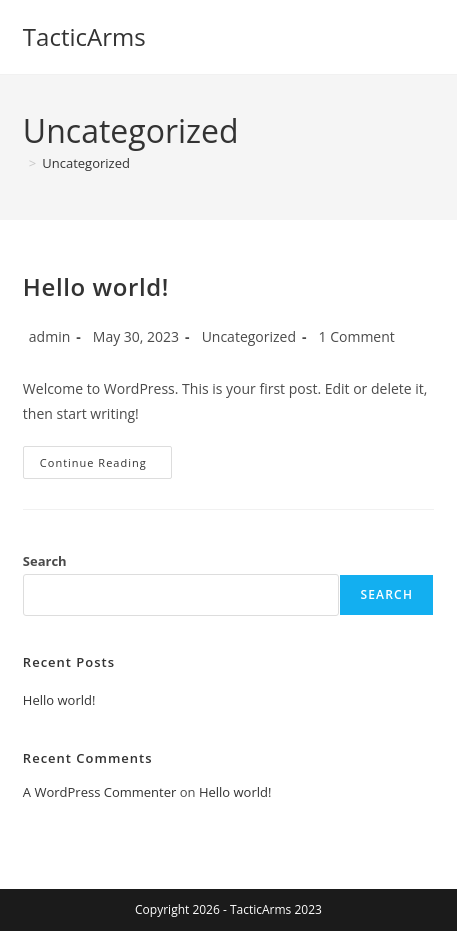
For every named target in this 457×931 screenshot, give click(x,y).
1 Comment (357, 336)
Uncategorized (86, 163)
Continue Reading (106, 466)
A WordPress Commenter (100, 792)
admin (49, 336)
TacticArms (84, 36)
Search (45, 561)
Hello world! (96, 286)
